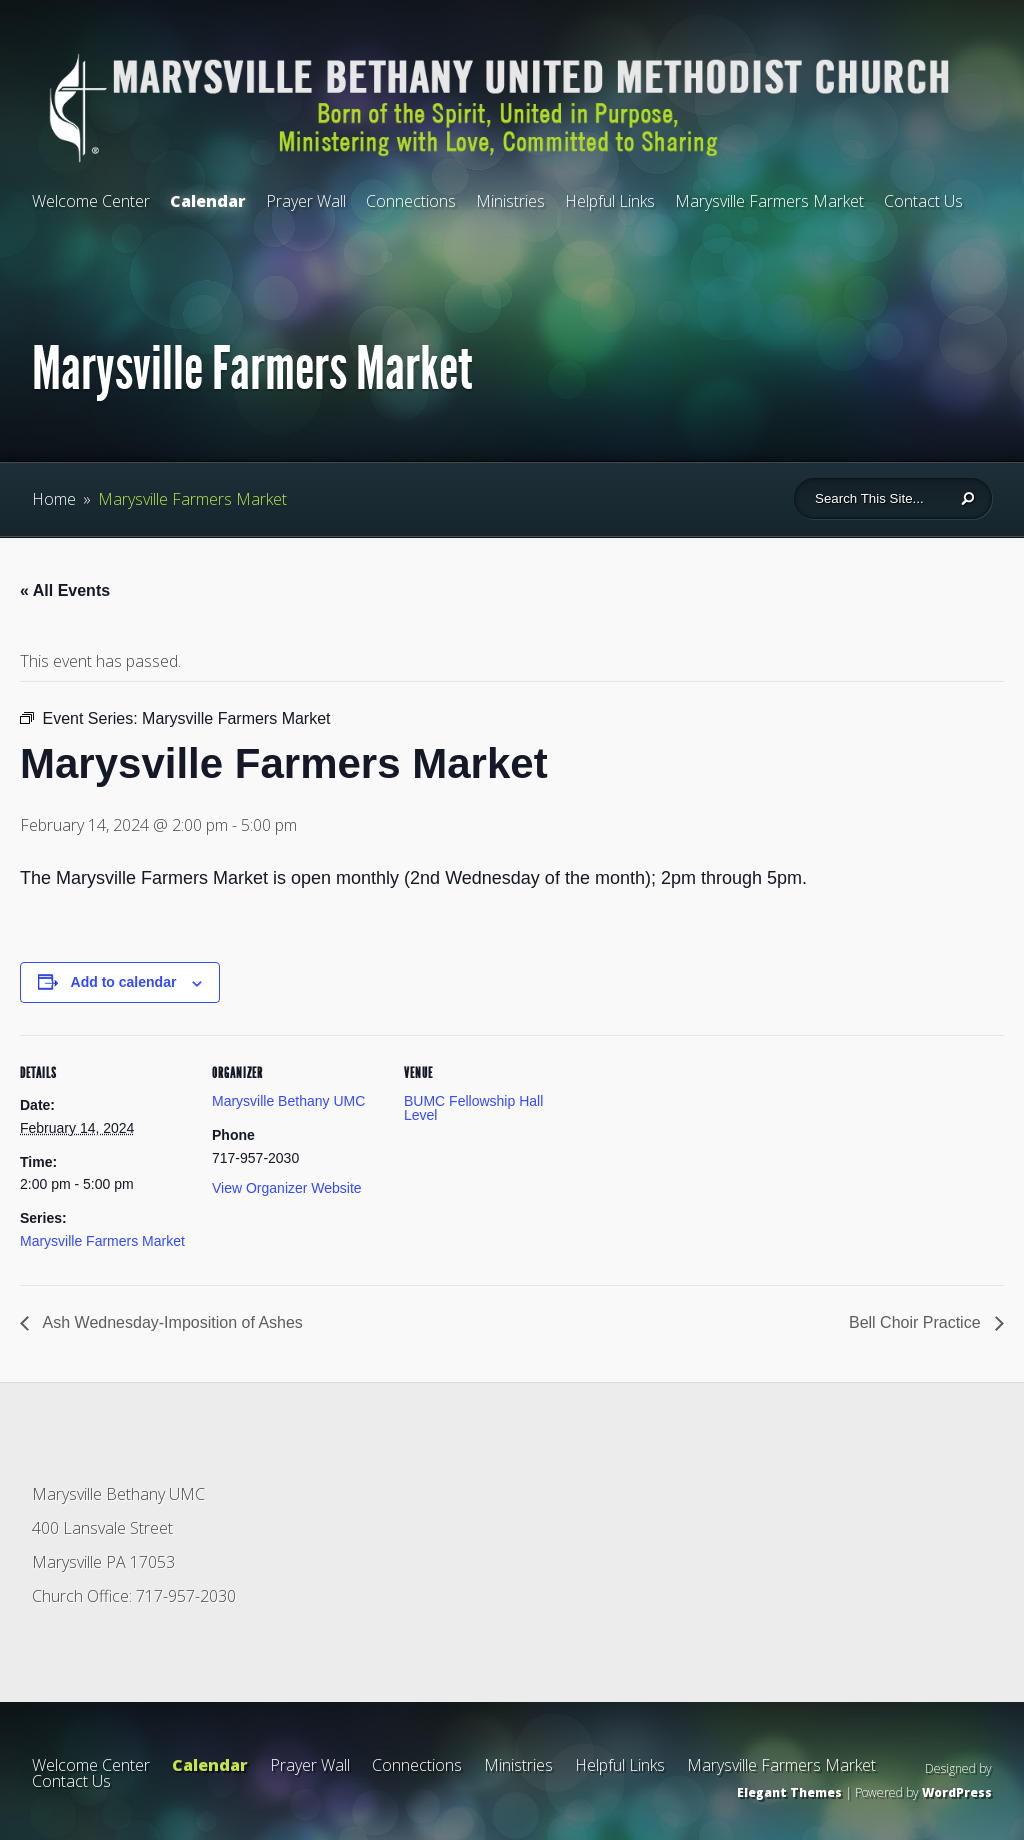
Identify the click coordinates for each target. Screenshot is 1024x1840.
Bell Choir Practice (917, 1322)
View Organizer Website (287, 1188)
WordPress (957, 1792)
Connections (411, 201)
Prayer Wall (306, 201)
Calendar (208, 201)
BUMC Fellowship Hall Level (473, 1108)
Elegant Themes (789, 1792)
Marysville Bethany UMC (288, 1101)
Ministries (510, 201)
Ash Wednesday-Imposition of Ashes (171, 1322)
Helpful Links (610, 201)
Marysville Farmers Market (769, 201)
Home (54, 499)
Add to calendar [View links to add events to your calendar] (124, 982)
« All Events (65, 590)
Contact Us (923, 201)
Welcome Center (91, 201)
